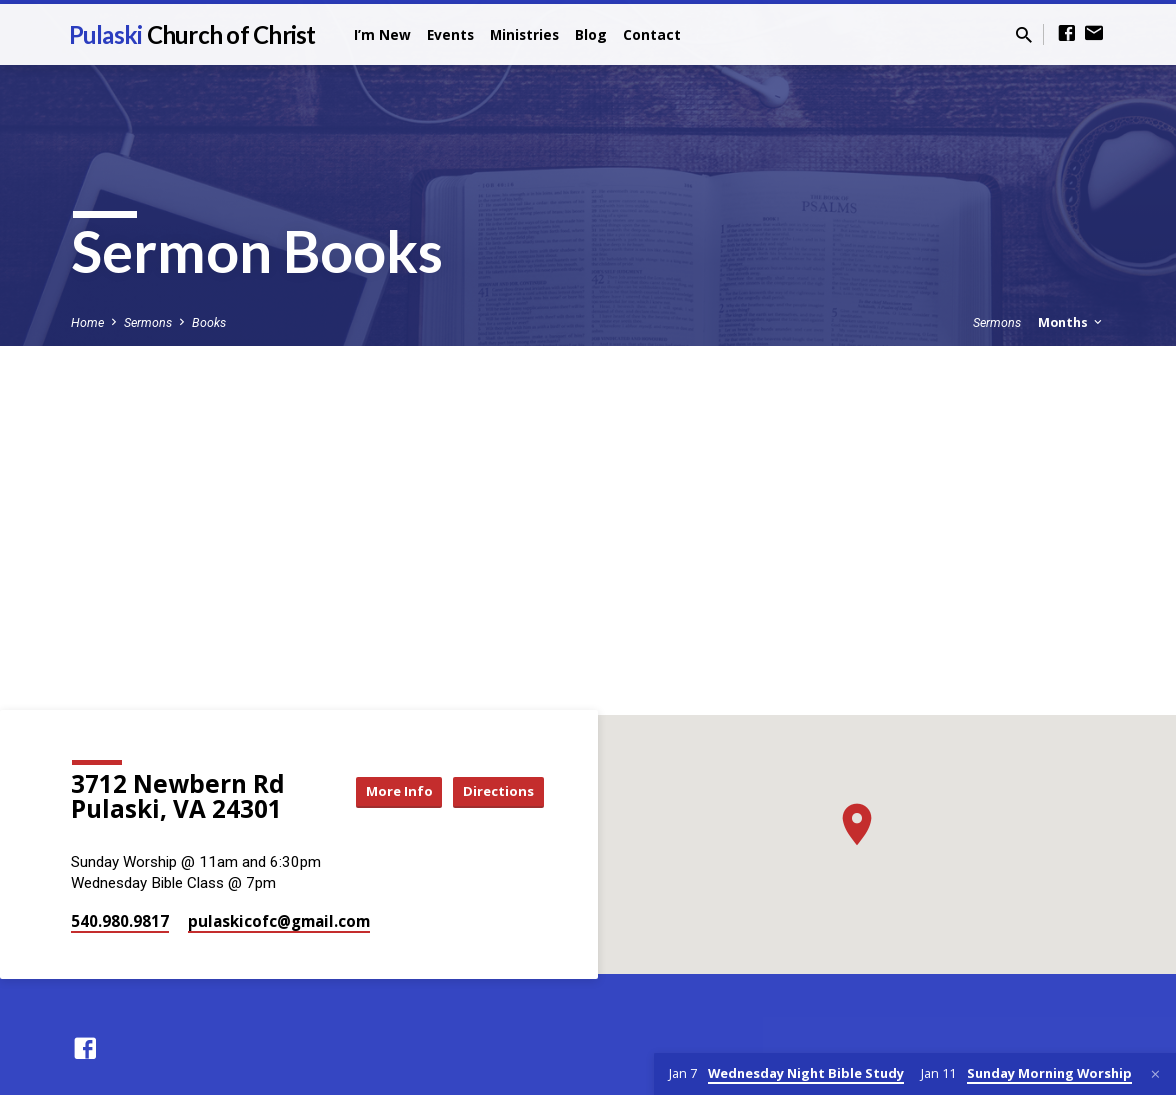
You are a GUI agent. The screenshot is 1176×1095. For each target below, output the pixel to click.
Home (87, 322)
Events (450, 34)
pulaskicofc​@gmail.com (279, 921)
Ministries (524, 34)
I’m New (382, 34)
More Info (382, 791)
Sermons (148, 322)
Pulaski (192, 34)
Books (209, 322)
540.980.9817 (120, 921)
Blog (591, 34)
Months (1071, 322)
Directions (494, 791)
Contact (652, 34)
